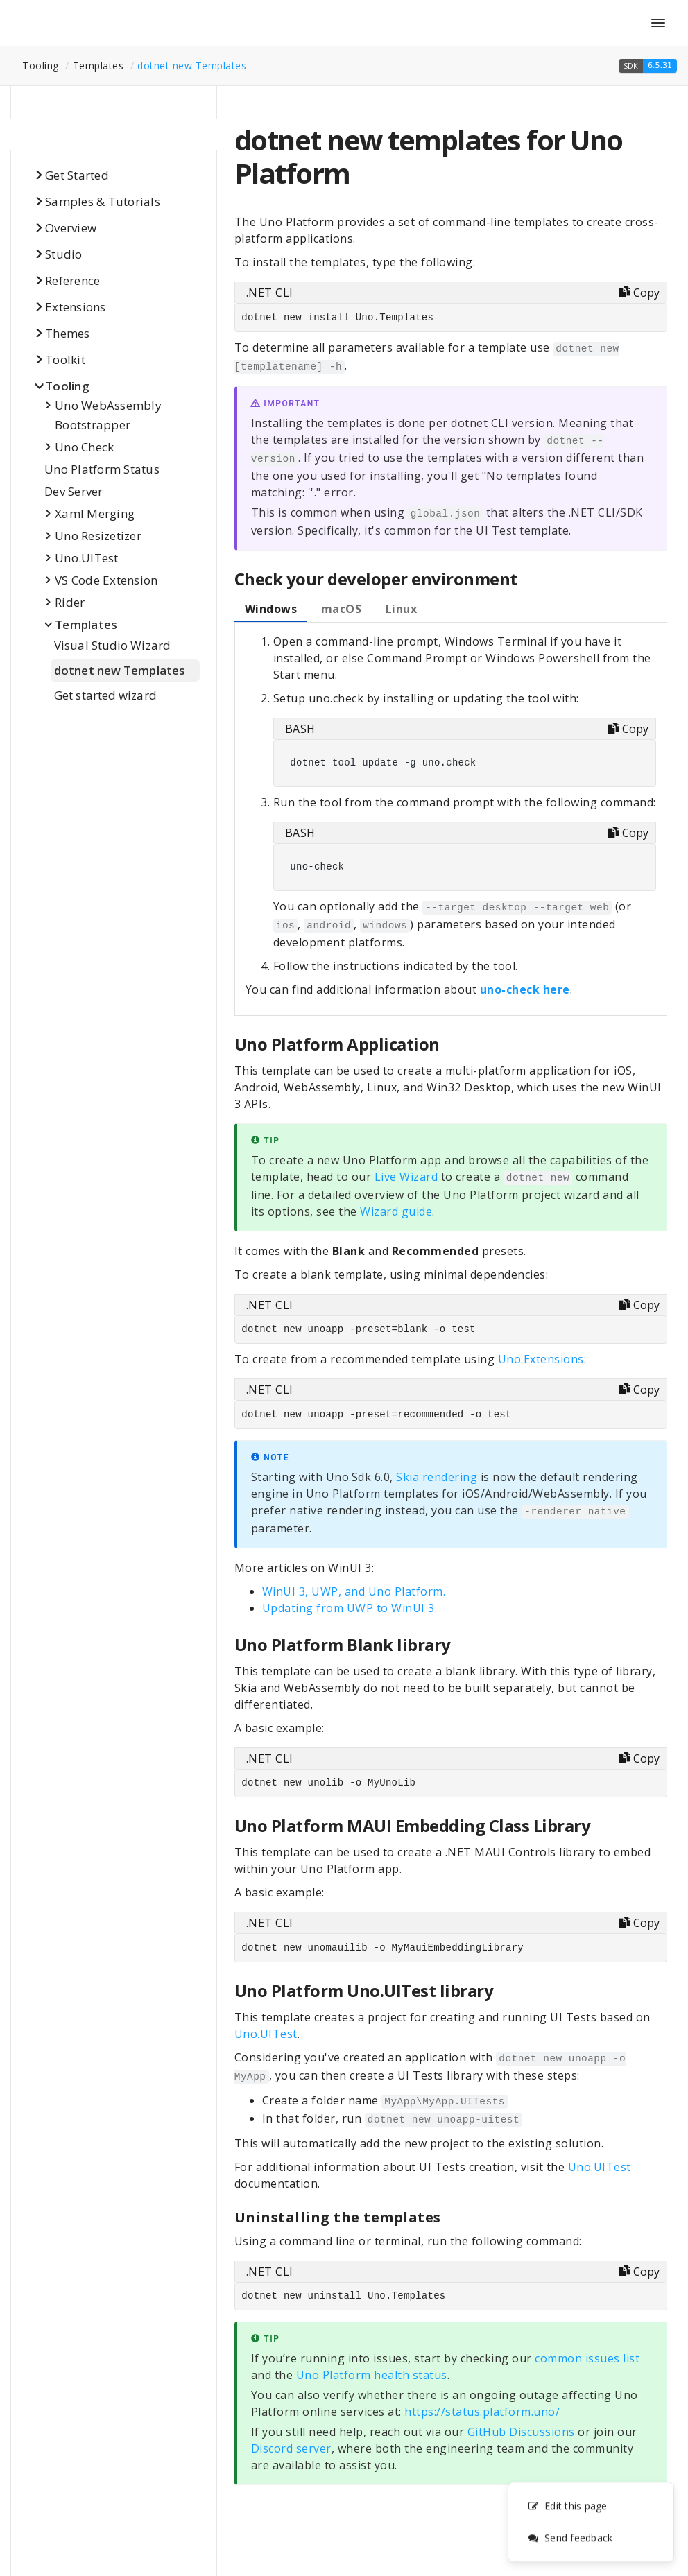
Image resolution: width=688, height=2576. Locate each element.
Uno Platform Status (102, 469)
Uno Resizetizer (98, 536)
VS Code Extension (106, 580)
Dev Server (73, 491)
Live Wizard (406, 1176)
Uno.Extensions (541, 1359)
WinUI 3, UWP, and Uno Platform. (354, 1591)
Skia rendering (436, 1477)
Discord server (291, 2448)
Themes (67, 333)
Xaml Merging (95, 513)
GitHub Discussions (521, 2431)
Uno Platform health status (371, 2375)
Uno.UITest (87, 558)
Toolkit (65, 360)
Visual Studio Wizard (112, 645)
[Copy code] (639, 292)
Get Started (77, 175)
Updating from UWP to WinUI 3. (350, 1608)
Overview (70, 228)
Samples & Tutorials (102, 201)
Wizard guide (396, 1211)
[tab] (271, 609)
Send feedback (570, 2539)
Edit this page (568, 2507)
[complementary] (591, 2524)
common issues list (587, 2358)
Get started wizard (105, 695)
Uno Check (84, 447)
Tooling (67, 386)
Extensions (75, 307)
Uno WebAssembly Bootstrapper (108, 415)
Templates (86, 624)
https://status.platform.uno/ (482, 2411)
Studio (64, 254)
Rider (70, 602)
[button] (648, 66)
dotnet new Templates (191, 65)
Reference (72, 280)
